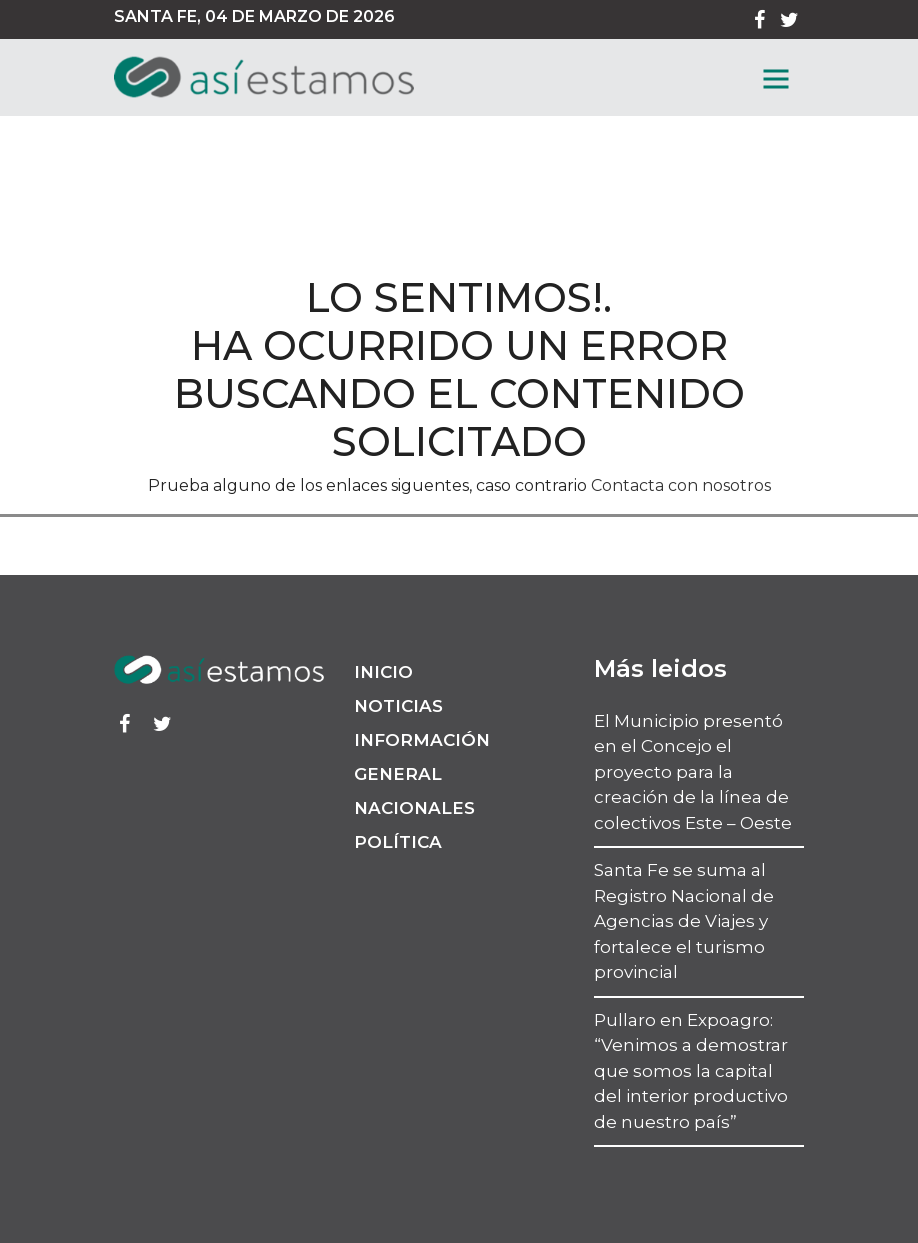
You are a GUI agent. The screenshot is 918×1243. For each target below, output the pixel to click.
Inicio (383, 672)
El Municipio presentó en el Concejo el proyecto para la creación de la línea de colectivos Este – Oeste (693, 772)
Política (398, 842)
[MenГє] (776, 79)
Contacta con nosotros (681, 485)
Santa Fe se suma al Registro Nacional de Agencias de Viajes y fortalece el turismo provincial (684, 921)
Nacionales (414, 808)
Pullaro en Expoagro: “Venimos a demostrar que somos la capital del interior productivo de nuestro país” (691, 1071)
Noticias (398, 706)
